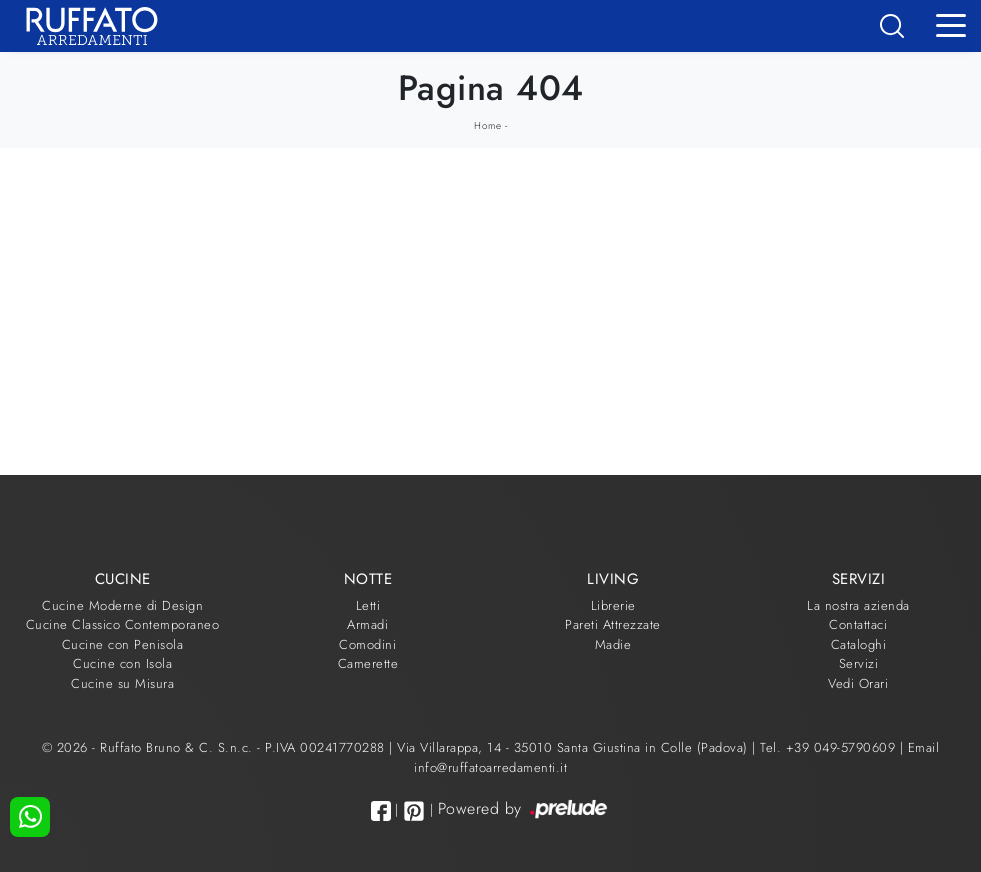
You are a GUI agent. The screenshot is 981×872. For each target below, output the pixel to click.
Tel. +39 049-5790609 (830, 747)
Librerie (613, 605)
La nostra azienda (858, 605)
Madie (613, 644)
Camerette (368, 663)
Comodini (367, 644)
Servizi (859, 663)
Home (487, 125)
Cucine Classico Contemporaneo (123, 624)
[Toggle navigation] (951, 24)
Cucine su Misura (122, 683)
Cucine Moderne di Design (122, 605)
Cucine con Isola (122, 663)
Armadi (367, 624)
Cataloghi (859, 644)
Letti (368, 605)
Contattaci (858, 624)
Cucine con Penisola (123, 644)
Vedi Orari (858, 683)
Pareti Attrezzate (613, 624)
